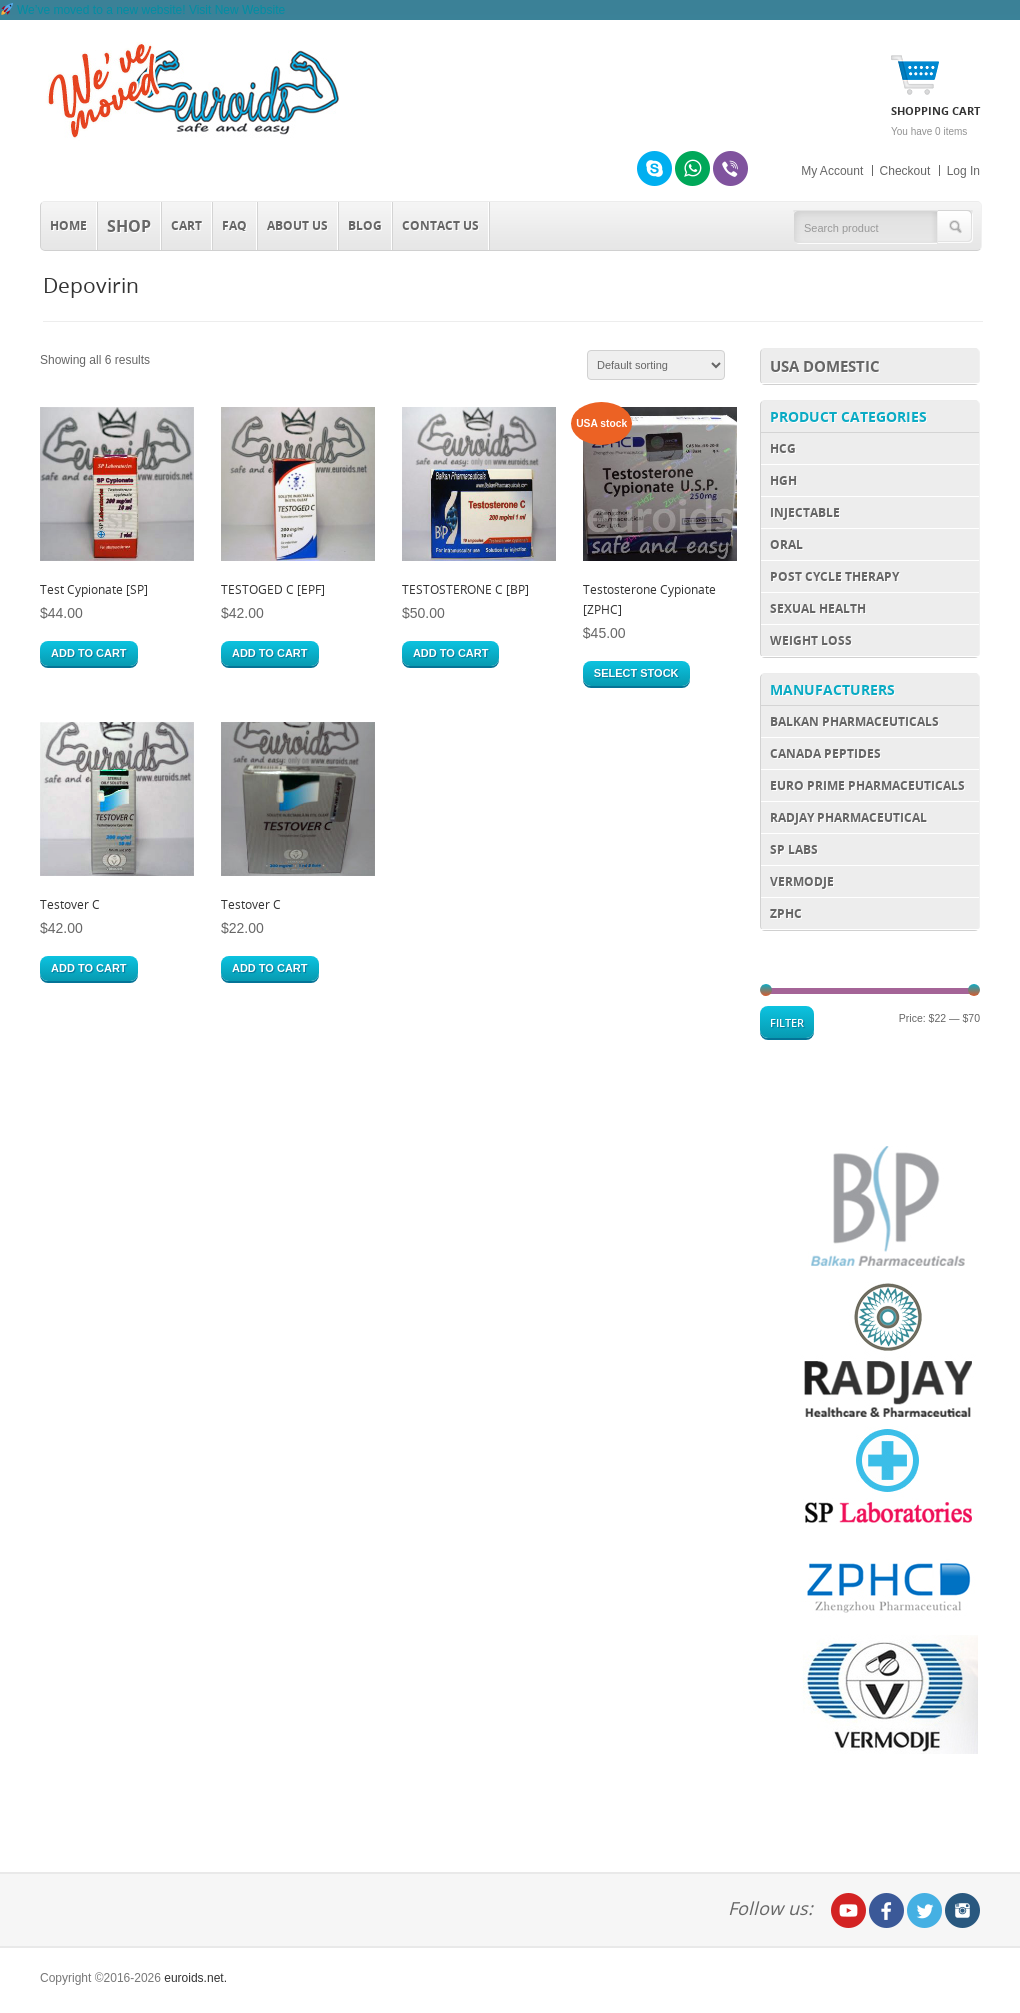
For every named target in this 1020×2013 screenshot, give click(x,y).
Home (68, 225)
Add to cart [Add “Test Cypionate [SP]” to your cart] (89, 653)
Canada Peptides (825, 753)
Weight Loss (811, 640)
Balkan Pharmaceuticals (854, 721)
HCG (783, 448)
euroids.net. (195, 1978)
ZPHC (786, 913)
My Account (832, 171)
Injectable (805, 512)
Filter (787, 1022)
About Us (297, 225)
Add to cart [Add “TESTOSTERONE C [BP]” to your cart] (451, 653)
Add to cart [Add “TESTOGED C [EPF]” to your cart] (270, 653)
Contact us (440, 225)
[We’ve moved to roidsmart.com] (142, 10)
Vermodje (802, 881)
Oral (786, 544)
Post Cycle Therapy (834, 576)
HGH (783, 480)
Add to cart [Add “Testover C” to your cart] (89, 968)
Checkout (905, 171)
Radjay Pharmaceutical (848, 817)
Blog (365, 225)
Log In (963, 171)
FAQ (234, 225)
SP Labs (794, 849)
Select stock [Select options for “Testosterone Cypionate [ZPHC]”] (636, 673)
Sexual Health (818, 608)
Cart (186, 225)
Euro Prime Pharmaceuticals (867, 785)
